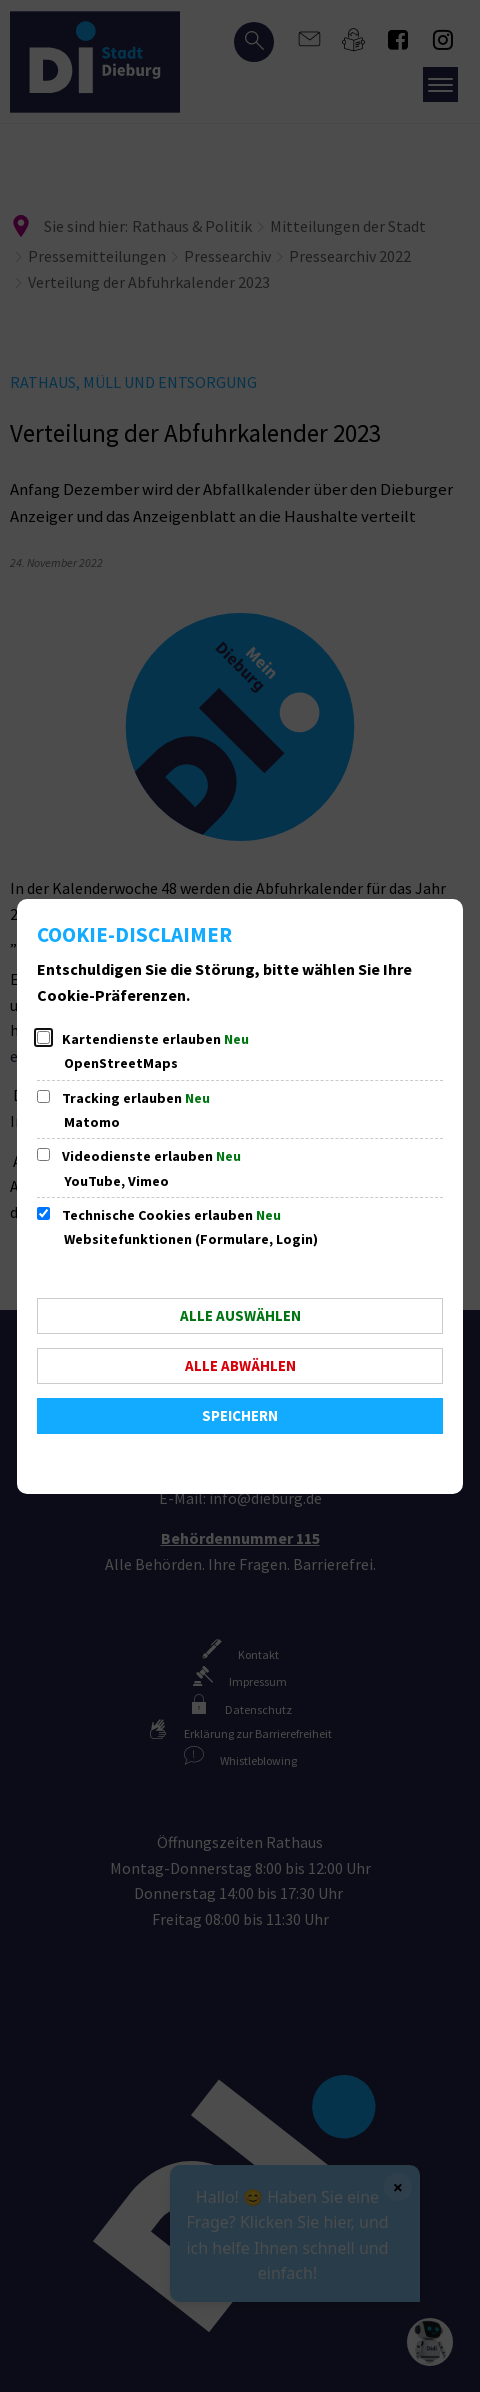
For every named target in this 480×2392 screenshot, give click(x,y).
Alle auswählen (240, 1315)
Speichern (240, 1415)
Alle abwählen (240, 1365)
